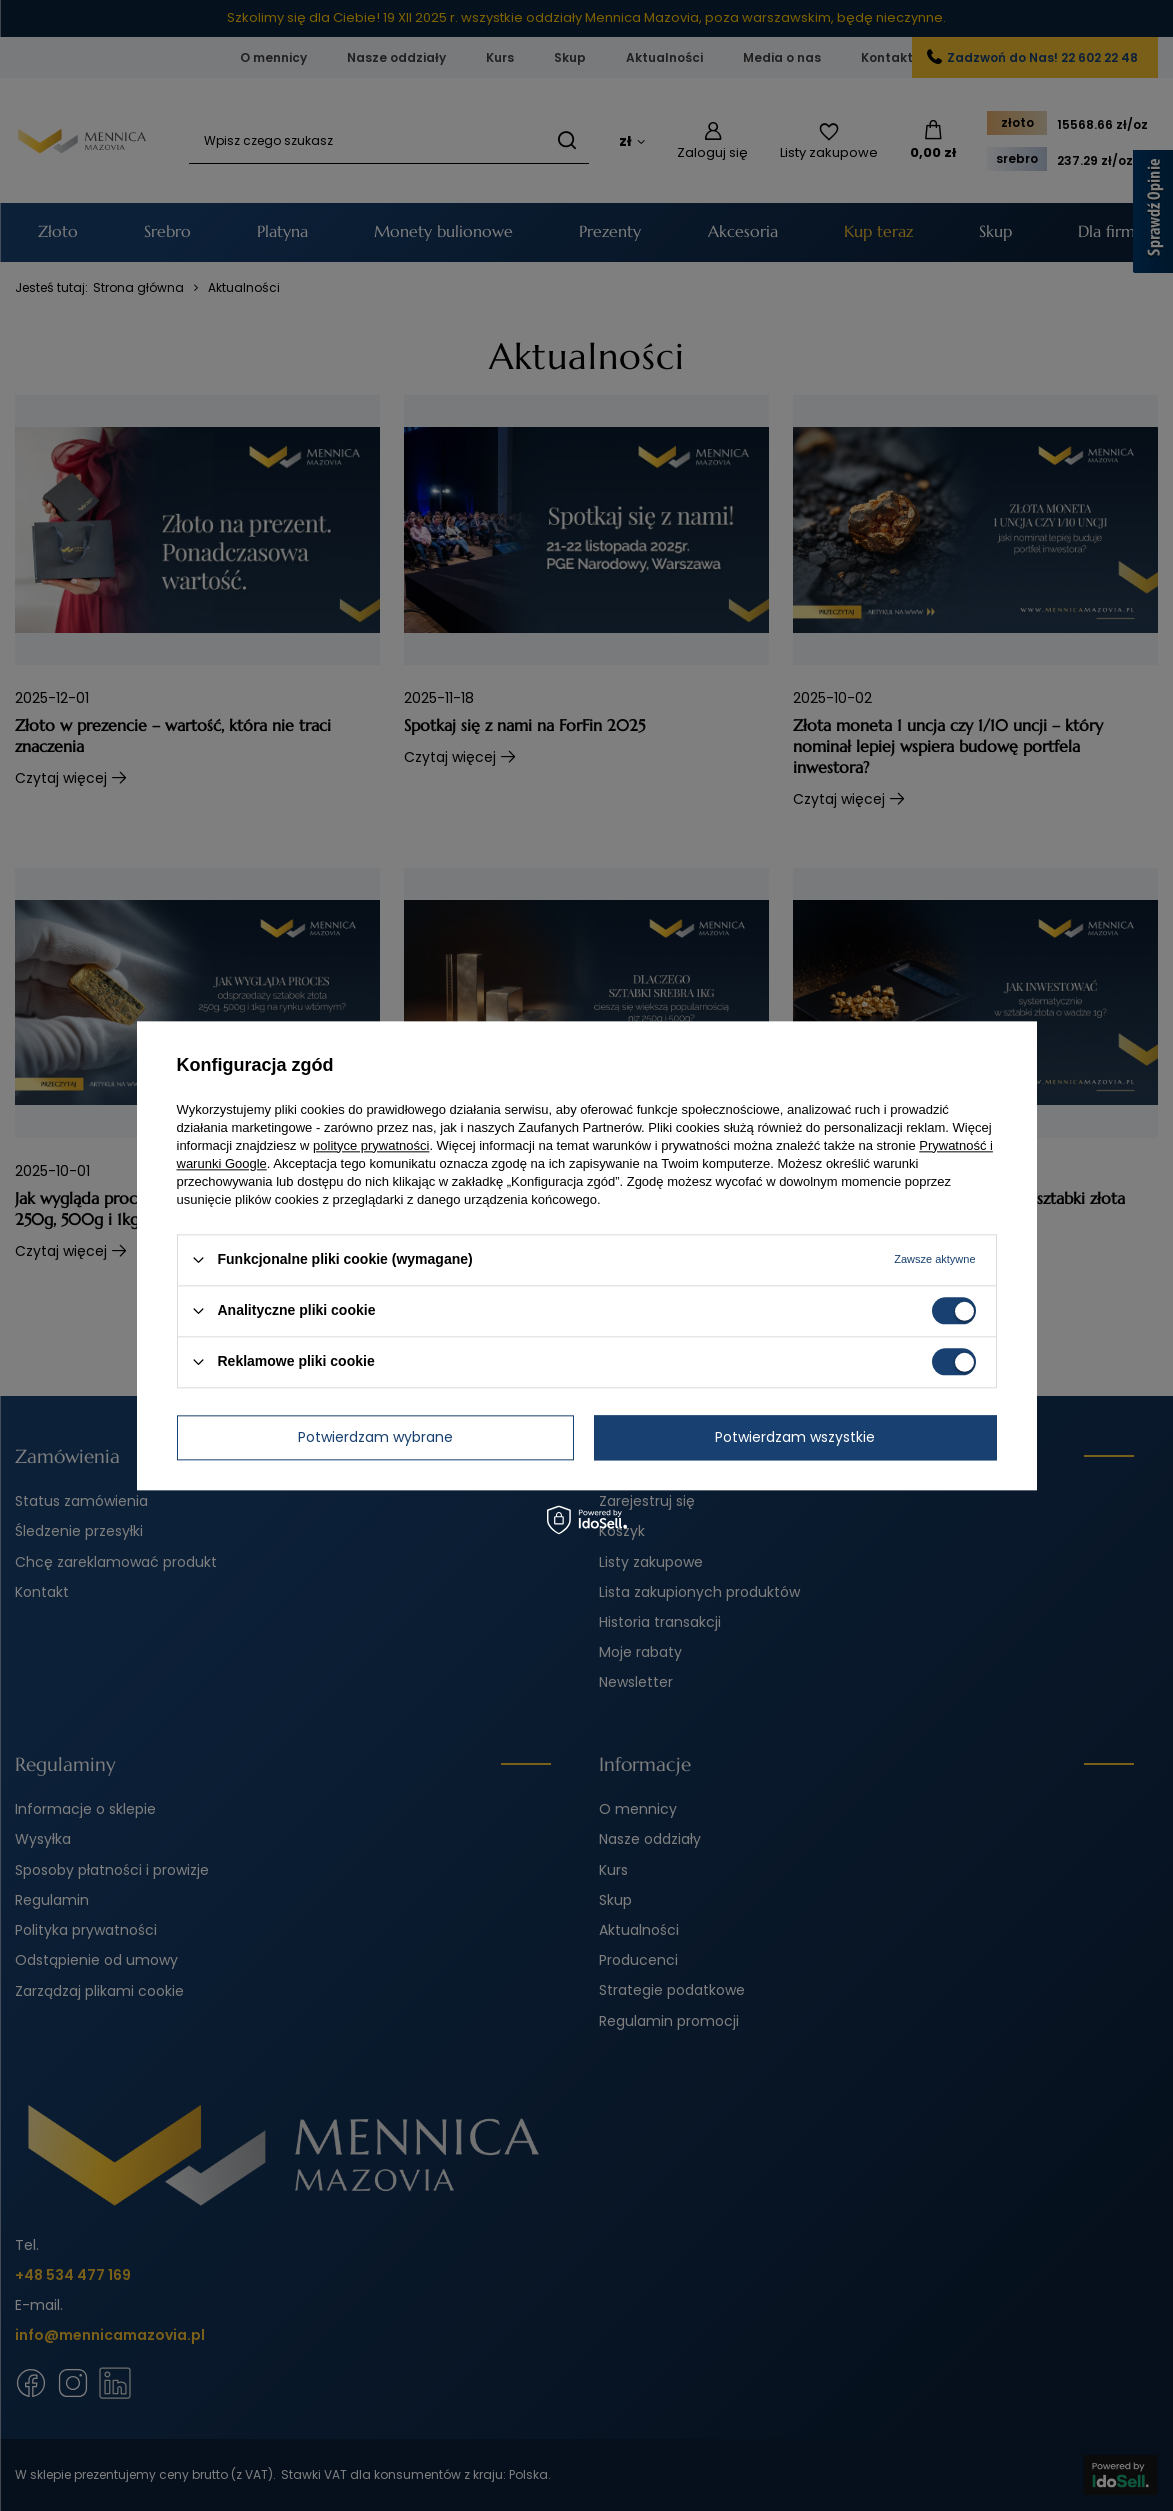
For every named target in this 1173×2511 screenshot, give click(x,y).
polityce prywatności (371, 1145)
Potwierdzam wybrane (375, 1437)
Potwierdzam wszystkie (795, 1437)
